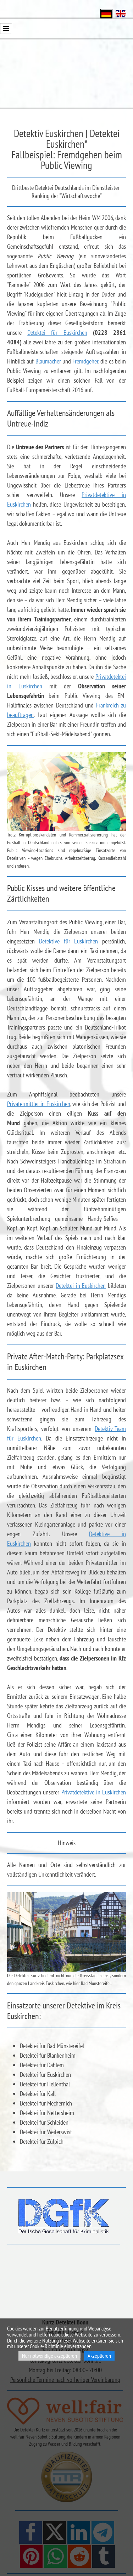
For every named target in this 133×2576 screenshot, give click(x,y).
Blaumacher (48, 361)
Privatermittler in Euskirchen (38, 1104)
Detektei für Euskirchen (57, 332)
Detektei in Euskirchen (81, 1285)
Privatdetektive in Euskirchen (93, 1792)
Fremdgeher (85, 361)
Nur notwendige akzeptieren (49, 2355)
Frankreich (107, 705)
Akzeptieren (99, 2355)
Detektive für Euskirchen (68, 941)
